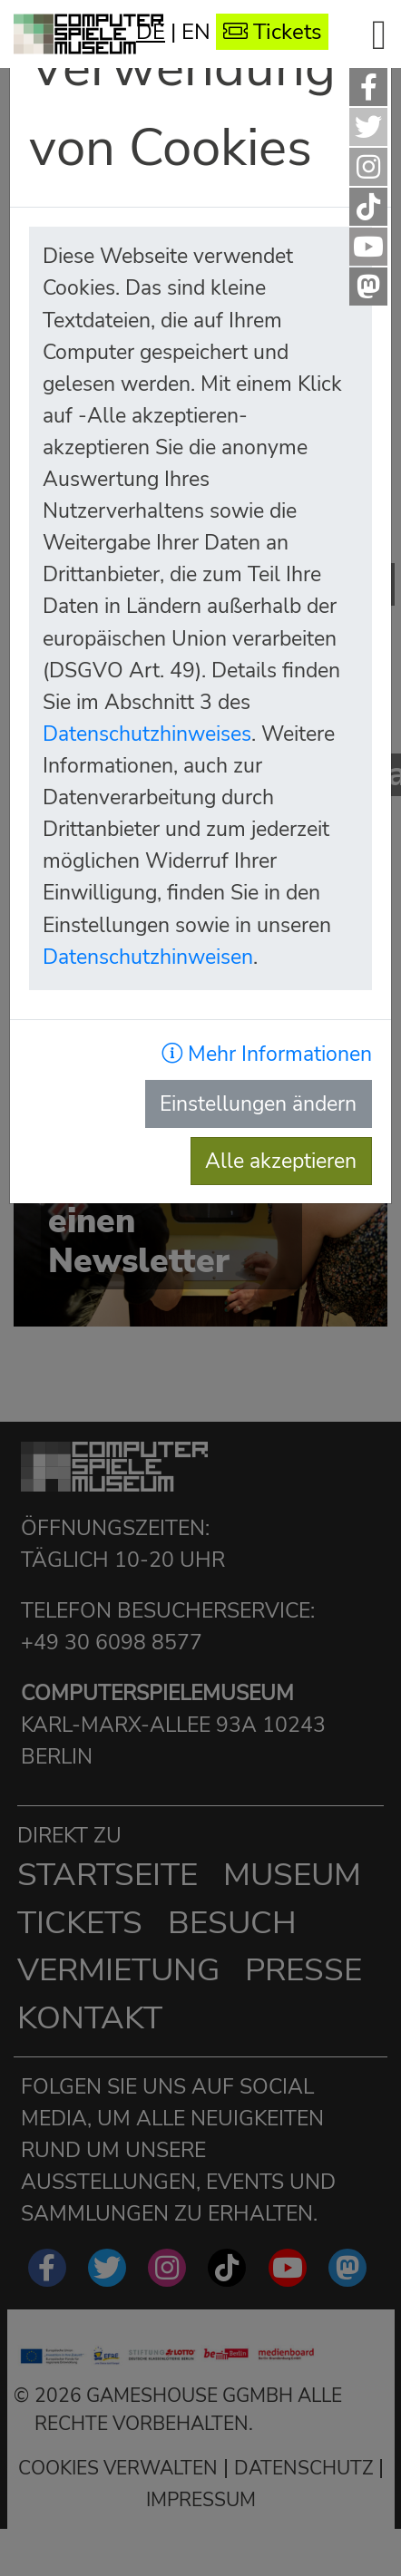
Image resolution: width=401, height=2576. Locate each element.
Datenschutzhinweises (147, 733)
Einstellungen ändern (258, 1103)
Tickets (272, 31)
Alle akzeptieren (281, 1160)
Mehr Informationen (266, 1053)
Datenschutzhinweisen (148, 956)
